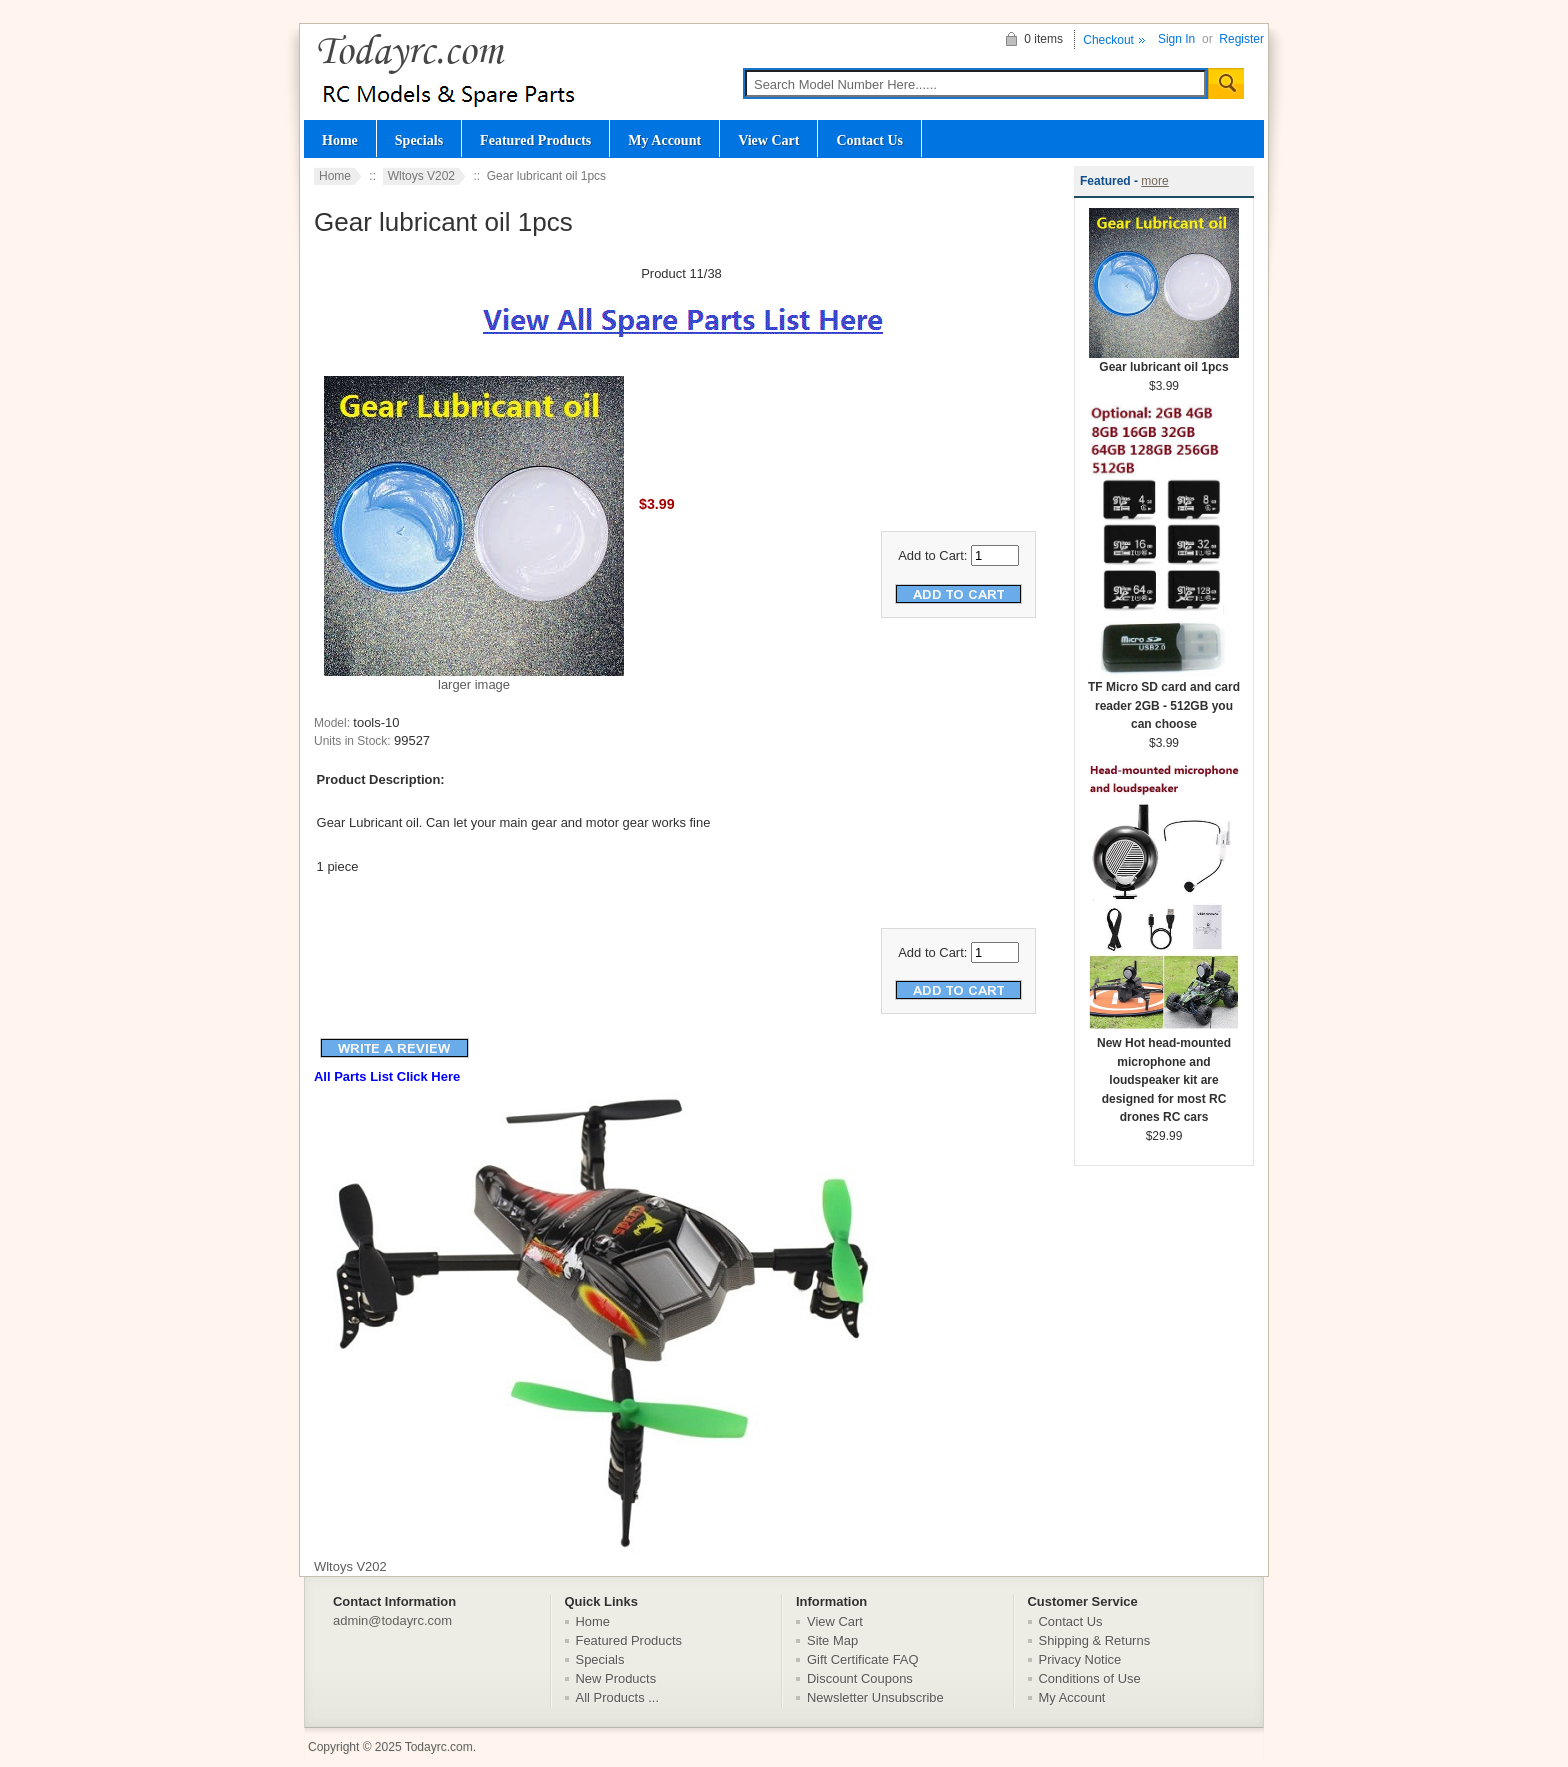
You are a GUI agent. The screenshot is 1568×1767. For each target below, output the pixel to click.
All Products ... (618, 1697)
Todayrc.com (439, 1747)
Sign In (1176, 39)
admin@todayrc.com (392, 1620)
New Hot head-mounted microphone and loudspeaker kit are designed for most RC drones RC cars (1164, 1073)
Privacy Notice (1080, 1659)
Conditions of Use (1090, 1678)
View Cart (768, 140)
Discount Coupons (860, 1678)
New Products (616, 1678)
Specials (419, 140)
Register (1241, 39)
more (1154, 181)
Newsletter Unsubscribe (875, 1697)
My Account (664, 140)
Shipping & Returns (1095, 1640)
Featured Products (535, 140)
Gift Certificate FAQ (863, 1659)
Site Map (832, 1640)
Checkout (1108, 40)
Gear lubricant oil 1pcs (1164, 360)
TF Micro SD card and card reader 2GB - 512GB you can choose (1164, 699)
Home (340, 140)
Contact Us (869, 140)
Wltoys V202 (421, 176)
